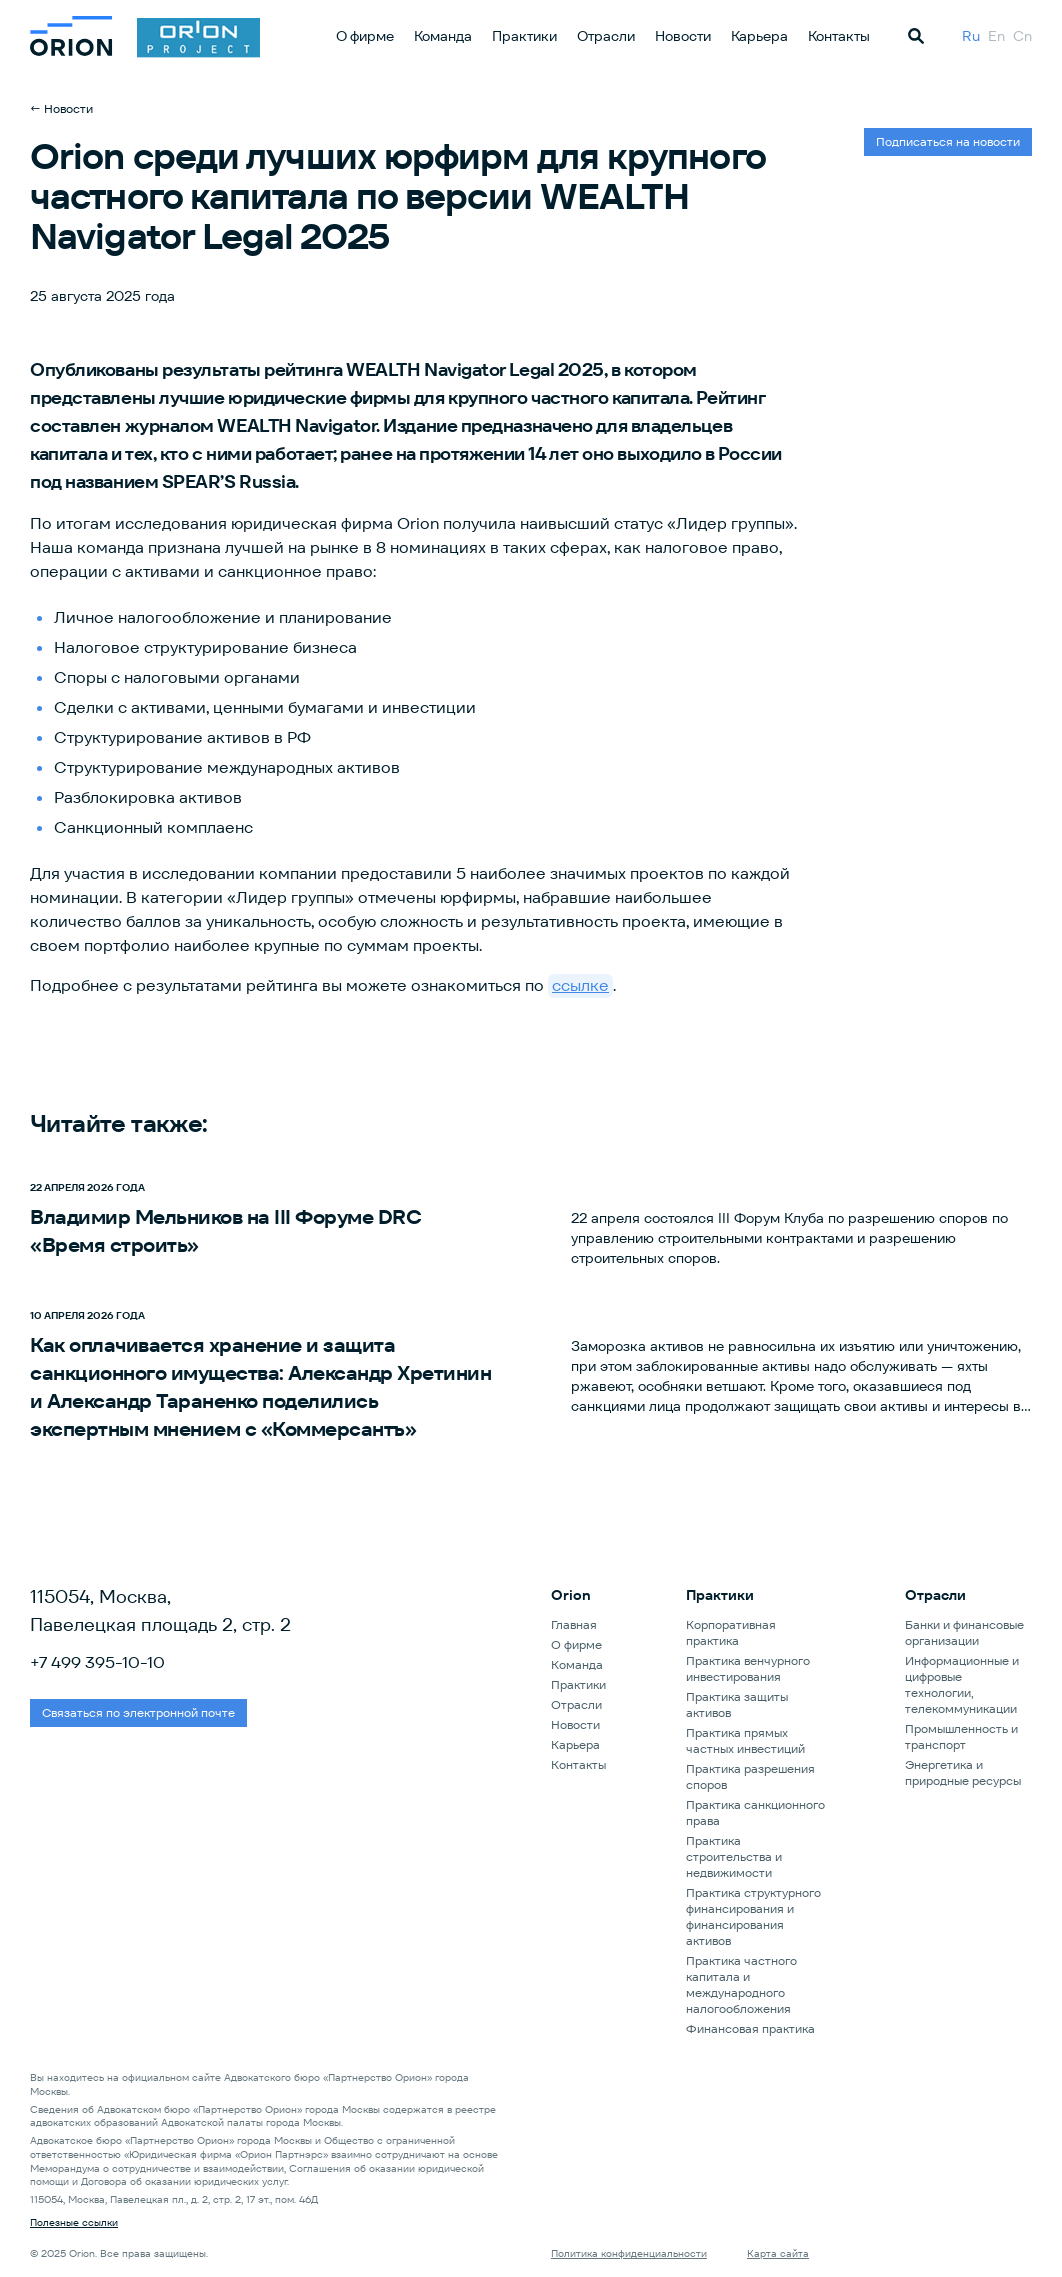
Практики (524, 36)
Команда (443, 36)
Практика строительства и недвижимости (734, 1856)
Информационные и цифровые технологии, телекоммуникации (962, 1684)
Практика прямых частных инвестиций (745, 1740)
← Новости (61, 108)
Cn (1022, 36)
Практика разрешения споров (750, 1776)
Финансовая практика (750, 2028)
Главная (574, 1624)
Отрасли (606, 36)
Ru (971, 36)
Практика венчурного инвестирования (748, 1668)
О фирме (365, 36)
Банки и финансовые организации (964, 1632)
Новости (683, 36)
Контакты (839, 36)
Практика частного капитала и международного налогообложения (741, 1984)
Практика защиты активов (737, 1704)
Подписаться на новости (948, 141)
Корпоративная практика (731, 1632)
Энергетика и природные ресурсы (963, 1772)
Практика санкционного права (755, 1812)
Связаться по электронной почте (138, 1712)
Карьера (759, 36)
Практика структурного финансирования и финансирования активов (753, 1916)
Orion (571, 1595)
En (996, 36)
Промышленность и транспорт (961, 1736)
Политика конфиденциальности (629, 2253)
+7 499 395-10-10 (97, 1662)
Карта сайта (778, 2253)
